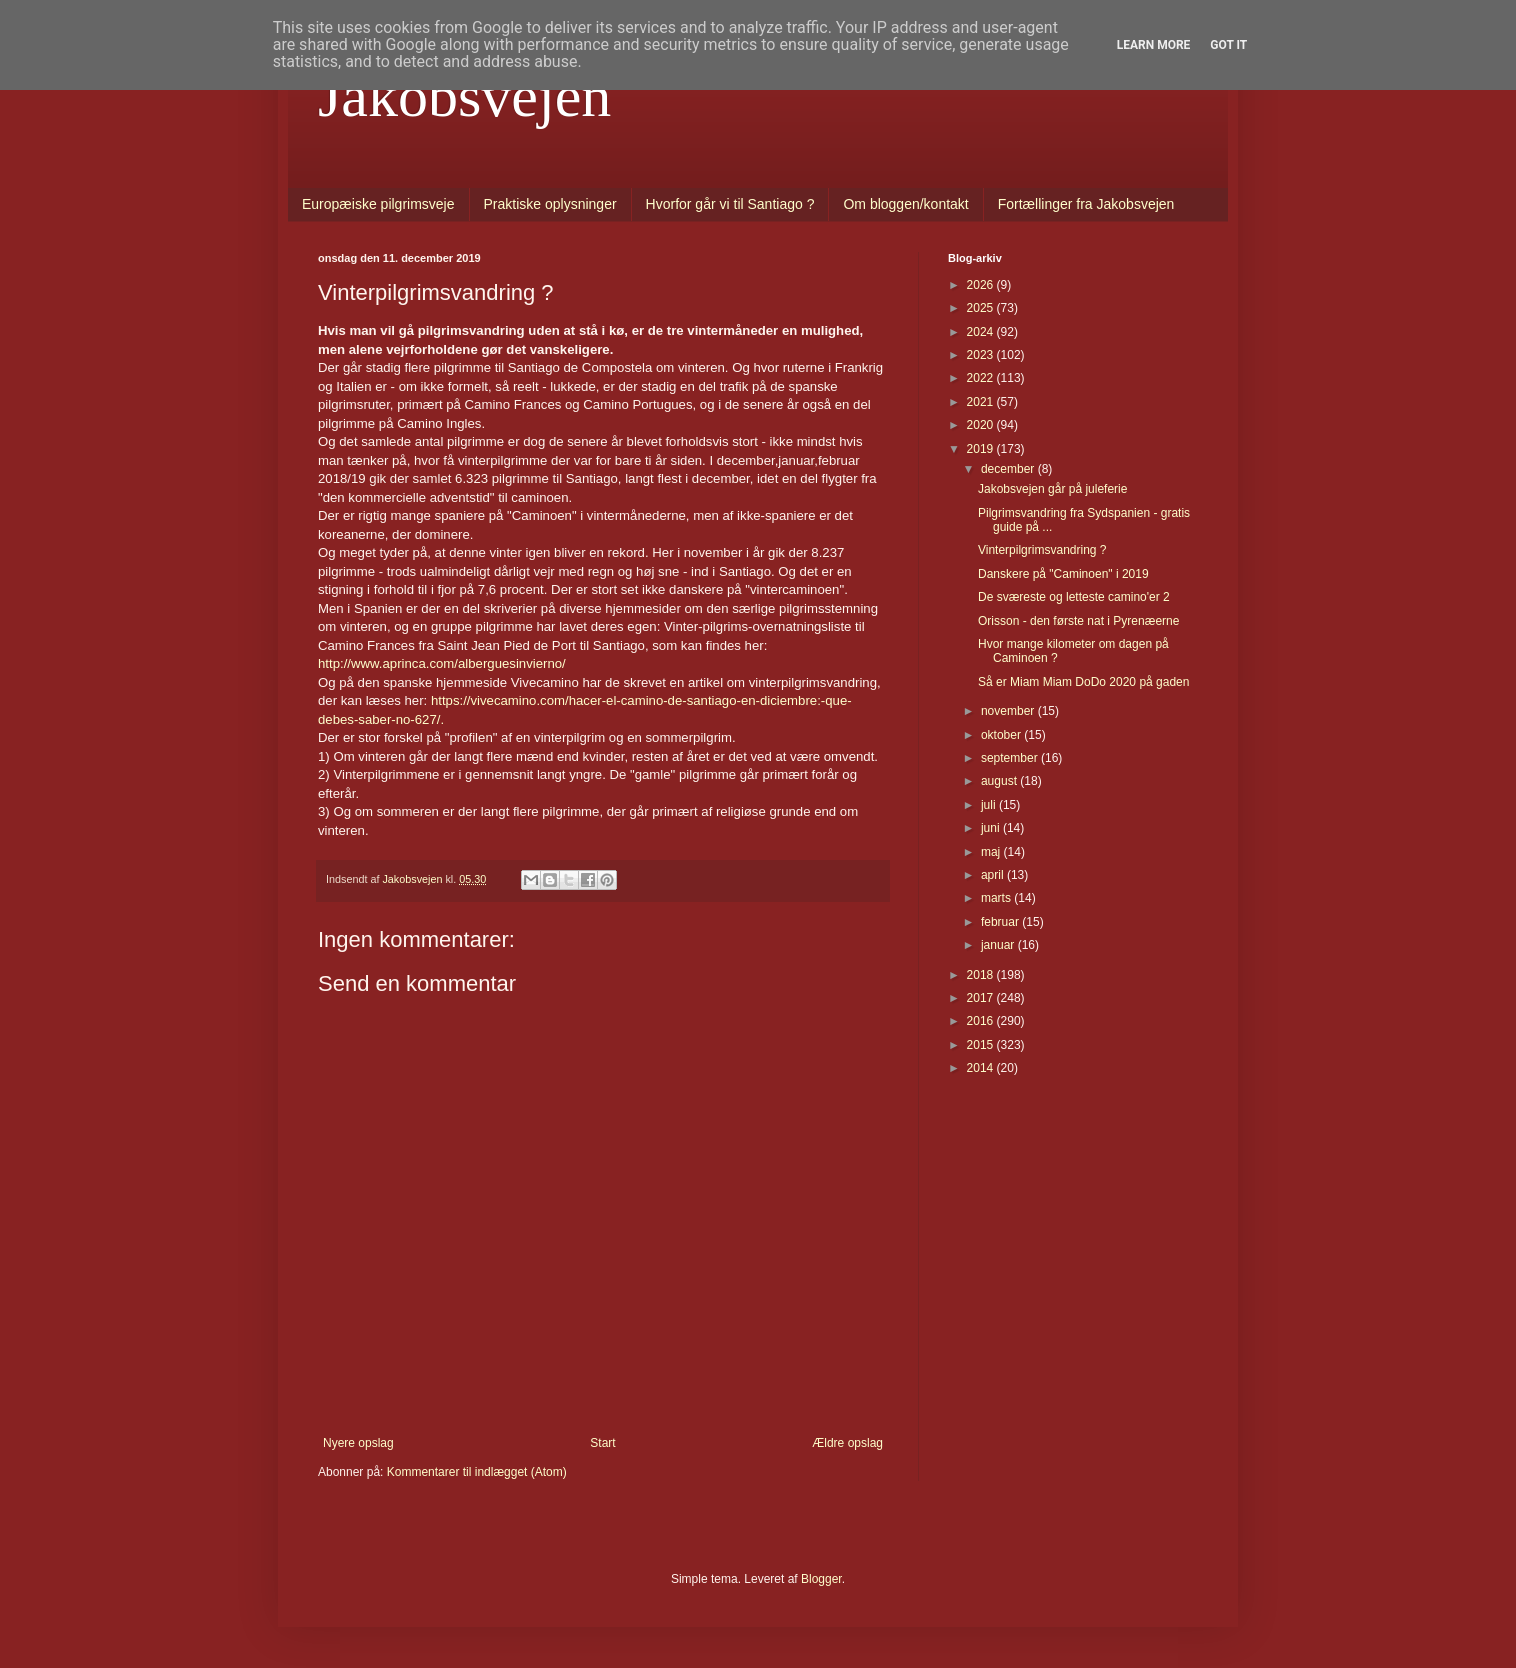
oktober (1002, 735)
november (1009, 711)
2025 (982, 308)
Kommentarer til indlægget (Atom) (477, 1472)
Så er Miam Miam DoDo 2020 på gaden (1083, 682)
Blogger (821, 1579)
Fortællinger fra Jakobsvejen (1086, 204)
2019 (982, 449)
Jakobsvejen (464, 96)
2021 (982, 402)
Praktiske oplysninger (550, 204)
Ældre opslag (847, 1443)
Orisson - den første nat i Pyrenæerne (1078, 621)
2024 (982, 332)
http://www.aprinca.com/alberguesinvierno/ (442, 663)
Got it (1228, 45)
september (1011, 758)
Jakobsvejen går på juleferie (1052, 489)
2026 (982, 285)
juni (992, 828)
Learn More (1154, 45)
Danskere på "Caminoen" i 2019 (1063, 574)
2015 (982, 1045)
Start (602, 1443)
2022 (982, 378)
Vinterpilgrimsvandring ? (1042, 550)
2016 (982, 1021)
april (994, 875)
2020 (982, 425)
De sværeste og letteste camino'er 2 (1074, 597)
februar (1001, 922)
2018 (982, 975)
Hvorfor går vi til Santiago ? (730, 204)
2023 (982, 355)
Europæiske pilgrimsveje (378, 204)
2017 (982, 998)
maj (992, 852)
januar (999, 945)
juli (990, 805)
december (1009, 469)
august (1000, 781)
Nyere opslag (358, 1443)
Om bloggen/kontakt (905, 204)
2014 (982, 1068)
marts (997, 898)
